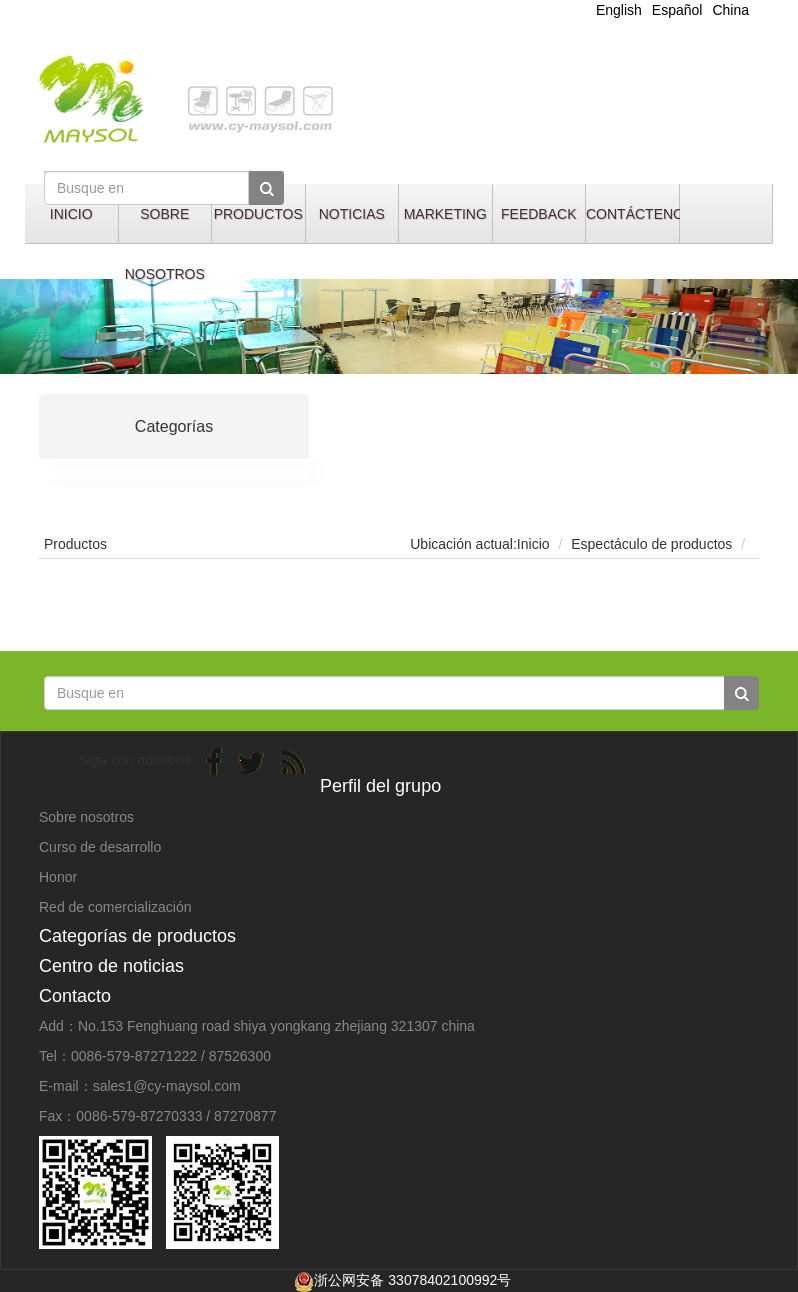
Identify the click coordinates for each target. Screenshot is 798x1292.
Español (677, 10)
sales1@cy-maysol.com (167, 1086)
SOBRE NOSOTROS (165, 225)
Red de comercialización (115, 907)
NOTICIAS (352, 214)
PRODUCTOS (258, 214)
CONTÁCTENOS (632, 214)
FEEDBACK (538, 214)
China (730, 10)
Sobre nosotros (86, 817)
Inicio (533, 544)
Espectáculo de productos (651, 544)
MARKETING (445, 214)
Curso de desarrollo (100, 847)
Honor (58, 877)
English (619, 10)
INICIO (71, 214)
